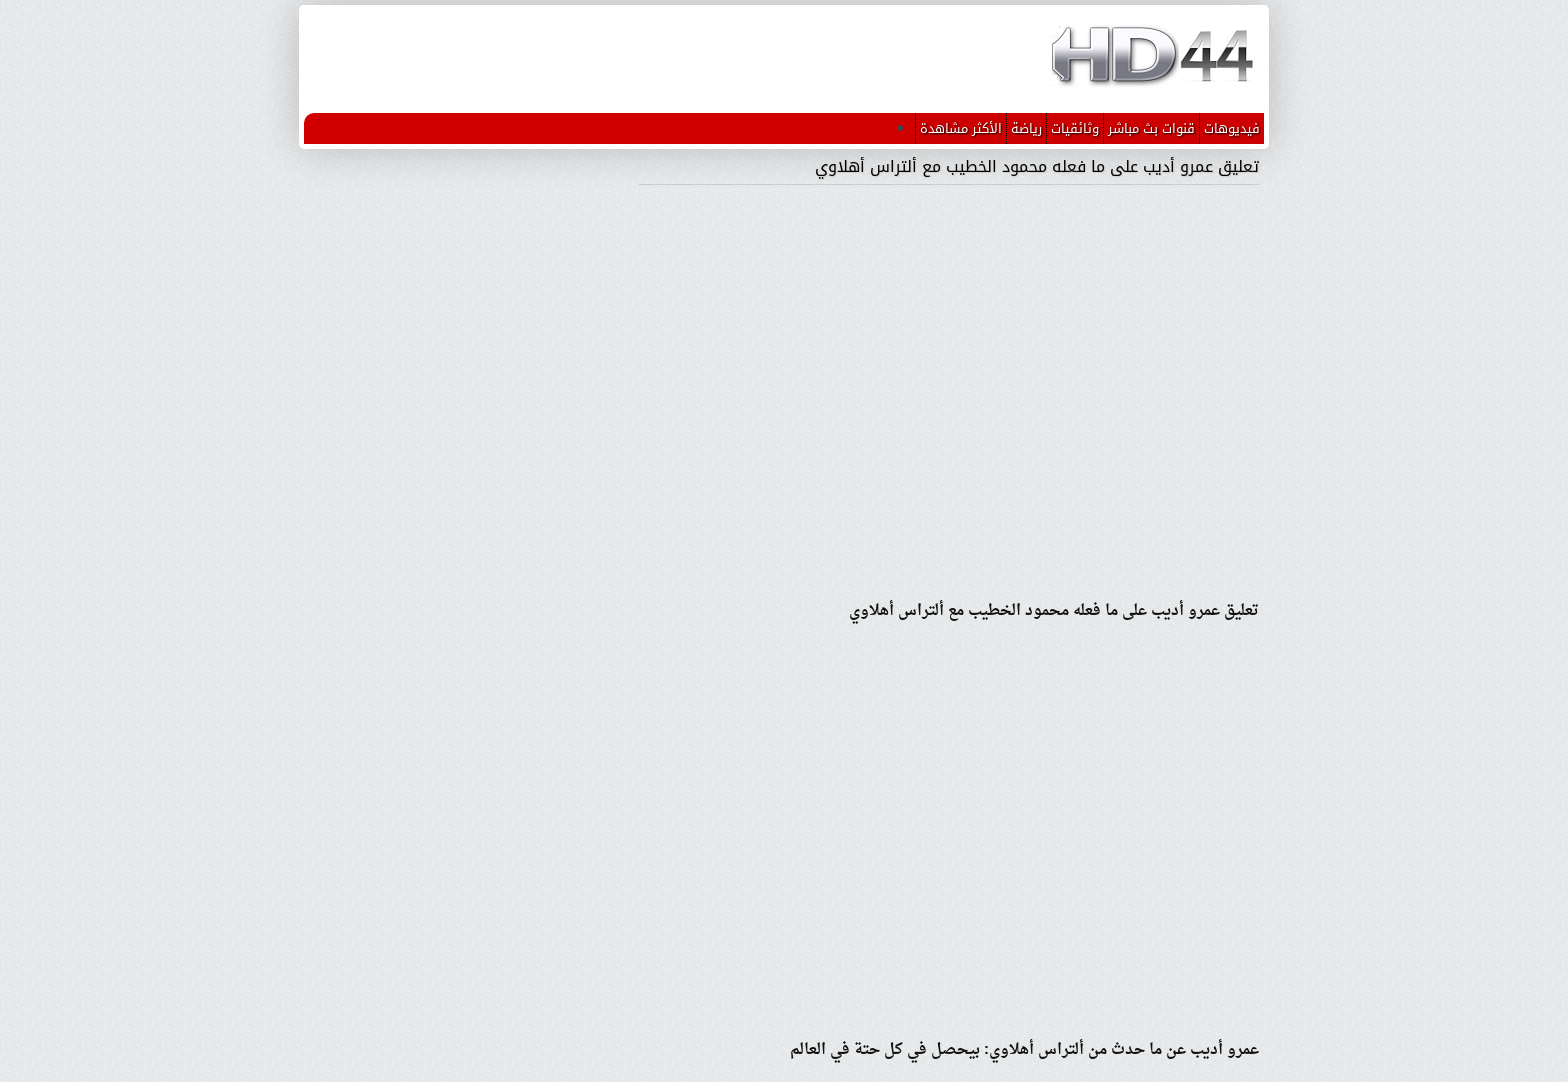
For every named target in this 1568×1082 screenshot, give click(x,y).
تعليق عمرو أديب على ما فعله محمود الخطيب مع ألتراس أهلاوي (1037, 166)
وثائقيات (1075, 128)
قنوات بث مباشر (1151, 128)
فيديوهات (1232, 128)
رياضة (1026, 128)
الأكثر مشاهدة (961, 128)
